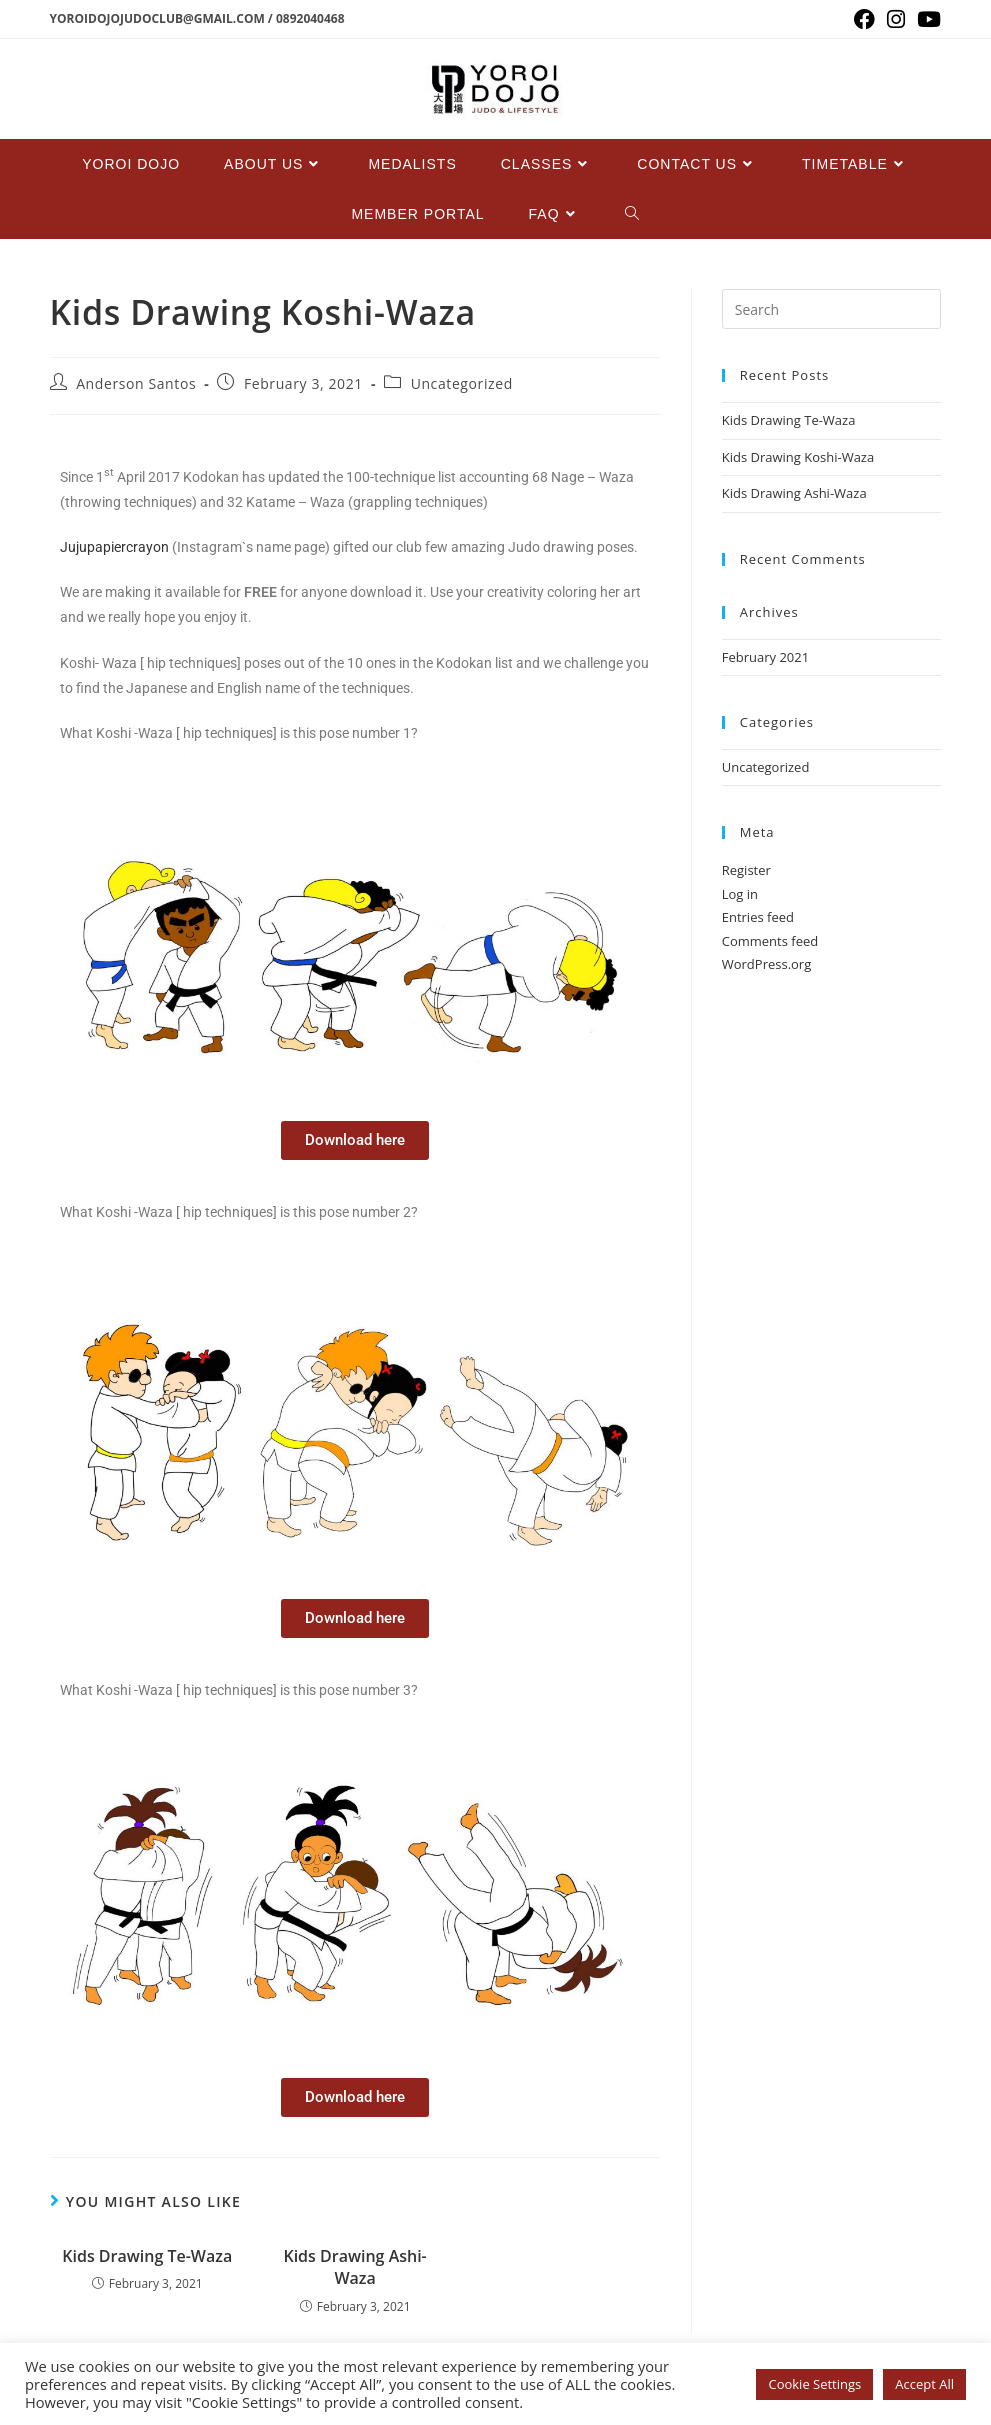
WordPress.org (767, 964)
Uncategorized (462, 383)
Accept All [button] (924, 2384)
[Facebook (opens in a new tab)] (864, 19)
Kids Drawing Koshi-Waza (798, 457)
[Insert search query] (832, 309)
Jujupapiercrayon (114, 547)
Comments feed (770, 941)
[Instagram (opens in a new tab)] (896, 19)
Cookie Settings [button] (814, 2384)
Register (746, 870)
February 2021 (765, 657)
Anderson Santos (136, 383)
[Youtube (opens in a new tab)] (926, 19)
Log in (740, 894)
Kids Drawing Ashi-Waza (354, 2267)
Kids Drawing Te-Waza (147, 2256)
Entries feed (758, 917)
